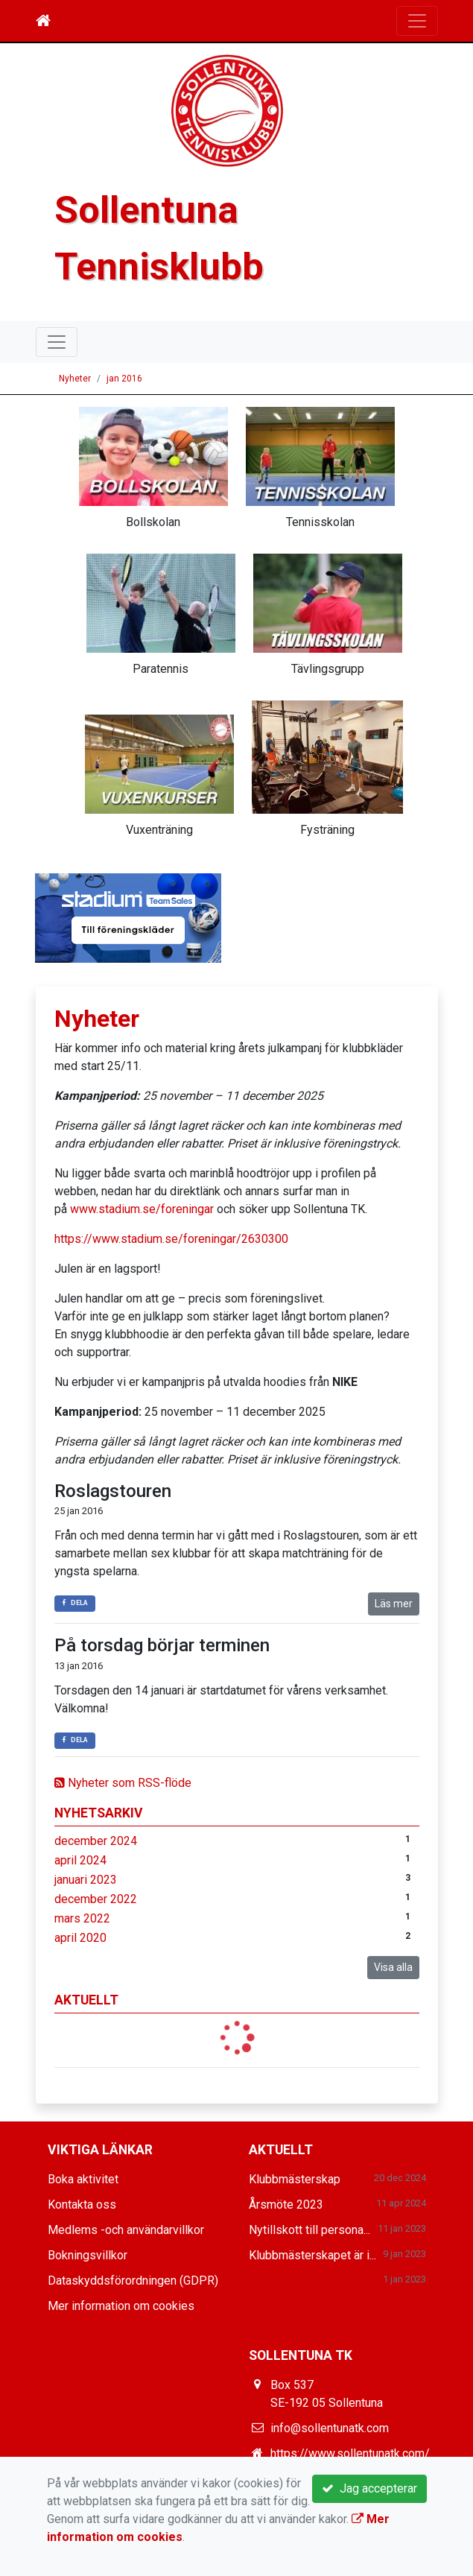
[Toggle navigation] (417, 21)
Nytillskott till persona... (309, 2230)
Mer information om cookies (121, 2306)
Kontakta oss (82, 2204)
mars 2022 (82, 1918)
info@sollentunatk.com (329, 2428)
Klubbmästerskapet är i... (312, 2255)
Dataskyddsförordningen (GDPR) (133, 2280)
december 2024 (95, 1841)
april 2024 (80, 1860)
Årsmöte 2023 (286, 2204)
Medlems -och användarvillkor (126, 2230)
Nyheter (75, 378)
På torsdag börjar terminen (162, 1645)
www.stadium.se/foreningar (142, 1209)
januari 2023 (85, 1880)
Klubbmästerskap (294, 2179)
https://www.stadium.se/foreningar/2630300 (171, 1239)
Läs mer (394, 1604)
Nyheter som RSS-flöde (122, 1783)
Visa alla (393, 1967)
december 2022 (95, 1899)
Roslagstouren (112, 1491)
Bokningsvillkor (87, 2255)
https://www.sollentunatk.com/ (350, 2453)
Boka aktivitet (83, 2179)
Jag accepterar (369, 2488)
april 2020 (80, 1938)
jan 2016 (124, 378)
